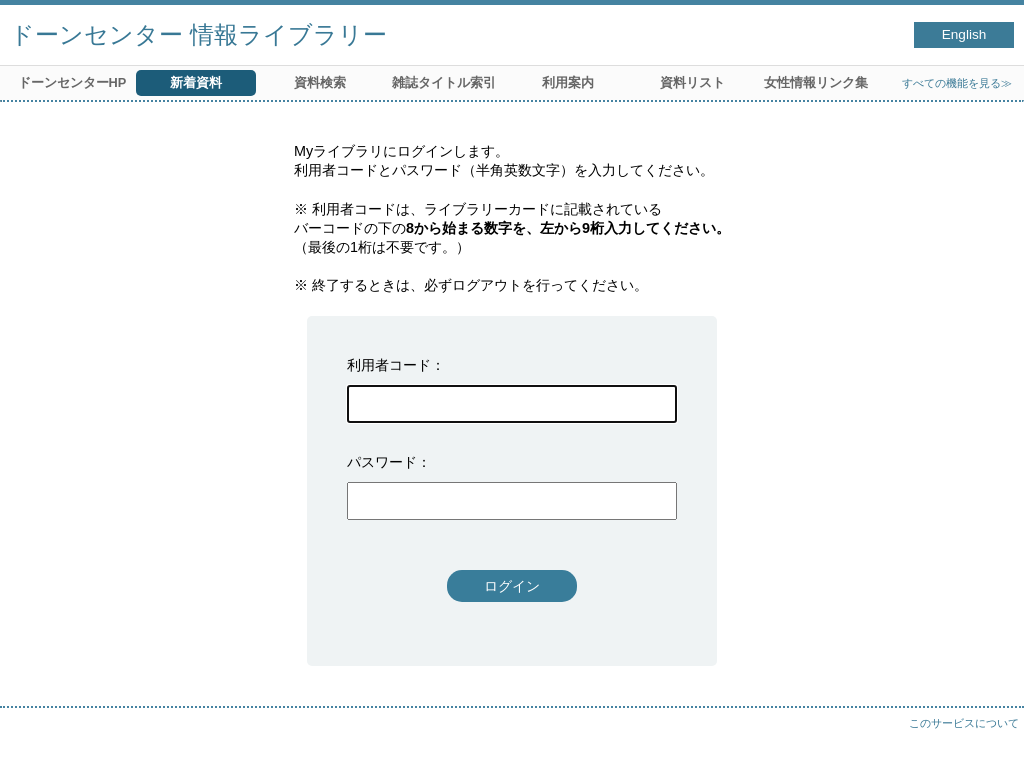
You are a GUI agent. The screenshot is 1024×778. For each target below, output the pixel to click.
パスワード (382, 462)
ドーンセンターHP (72, 82)
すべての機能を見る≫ (957, 83)
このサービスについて (964, 723)
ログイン (512, 586)
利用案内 (568, 82)
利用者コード (389, 365)
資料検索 (320, 82)
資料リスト (692, 82)
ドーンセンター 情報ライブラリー (198, 34)
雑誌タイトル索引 (444, 82)
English (964, 34)
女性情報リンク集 (816, 82)
